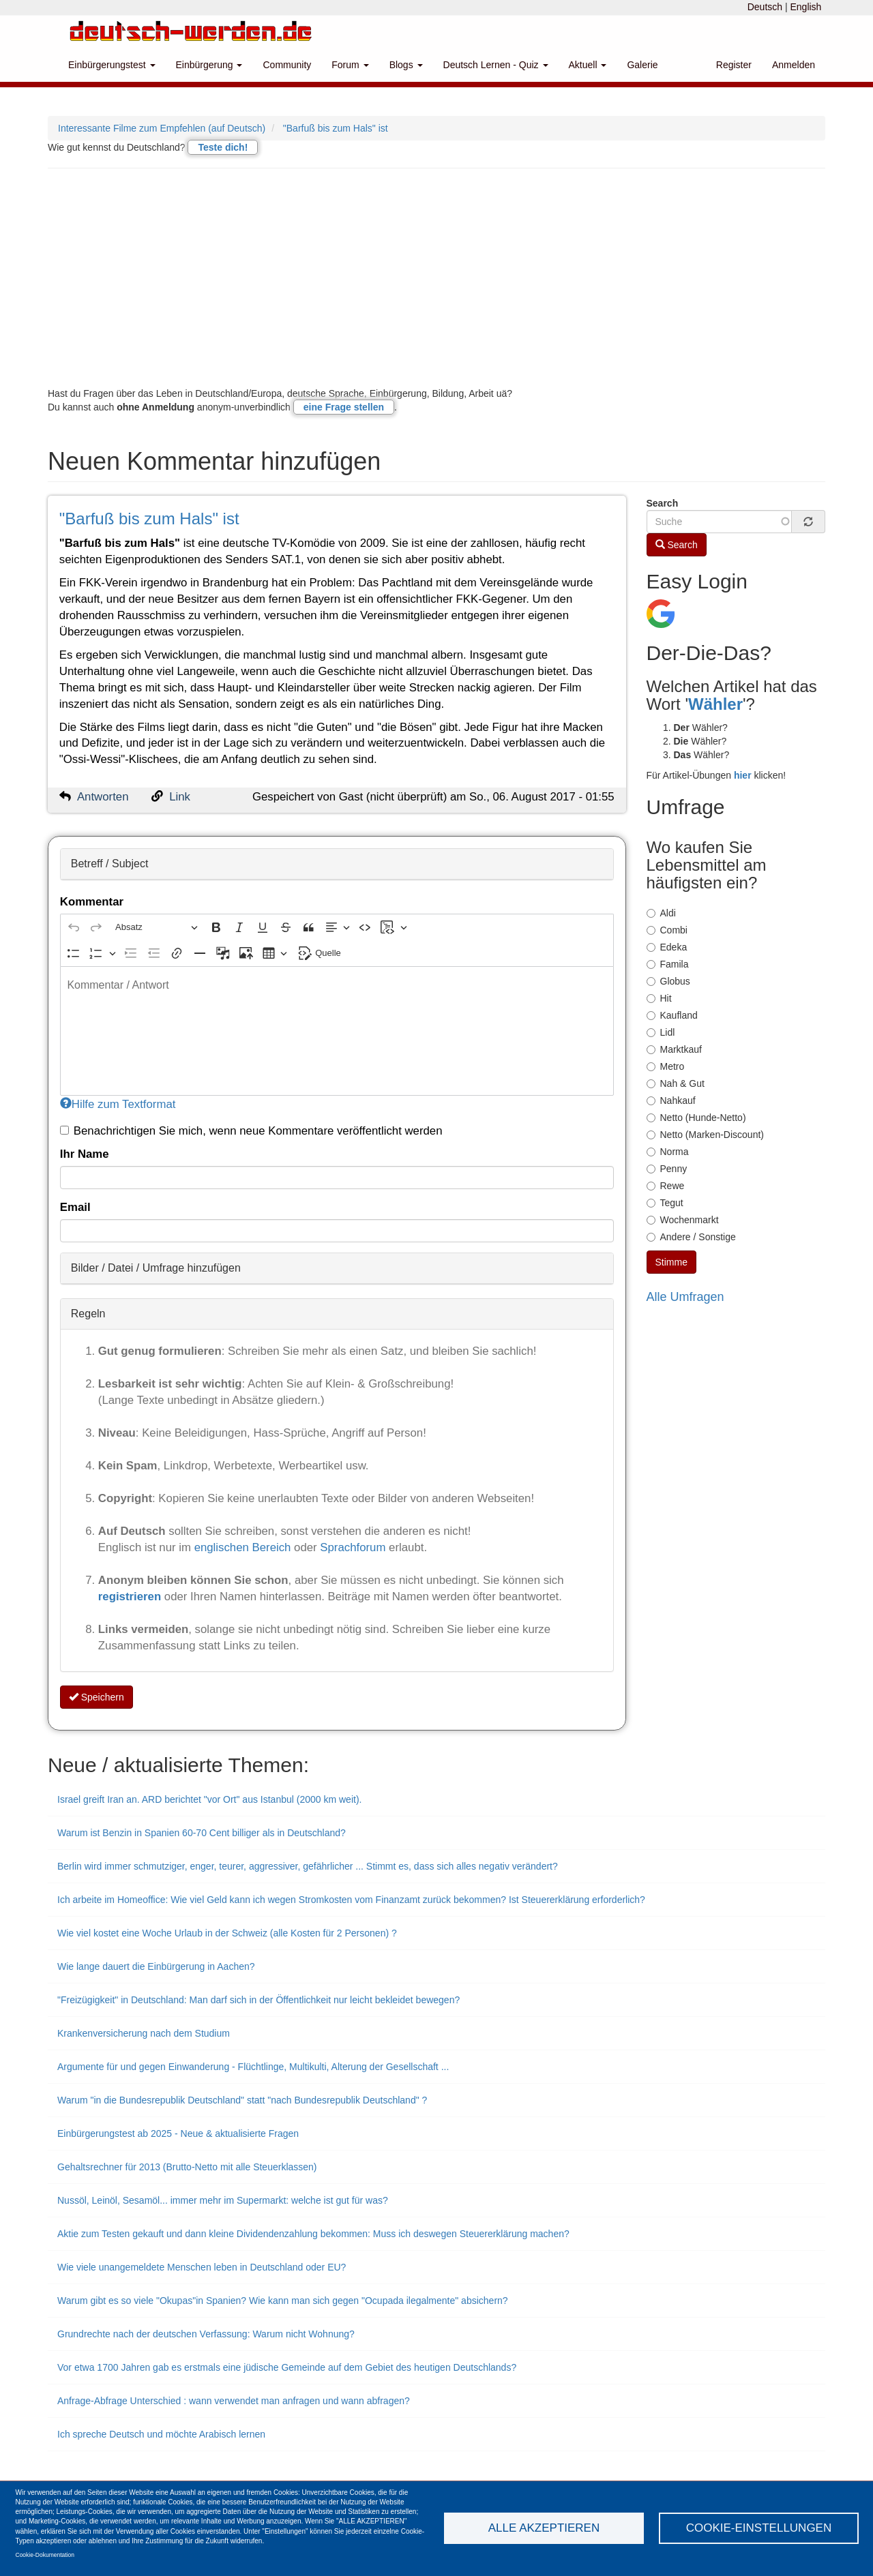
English (805, 6)
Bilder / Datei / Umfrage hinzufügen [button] (156, 1268)
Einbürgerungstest (112, 64)
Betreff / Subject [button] (110, 863)
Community (287, 64)
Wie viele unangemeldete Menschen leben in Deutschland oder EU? (201, 2267)
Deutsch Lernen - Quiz (495, 64)
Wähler (715, 704)
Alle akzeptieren (544, 2527)
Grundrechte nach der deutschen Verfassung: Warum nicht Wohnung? (206, 2333)
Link (179, 796)
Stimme (671, 1262)
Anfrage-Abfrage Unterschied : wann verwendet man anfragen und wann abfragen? (233, 2400)
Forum (349, 64)
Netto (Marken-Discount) (706, 1134)
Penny (667, 1168)
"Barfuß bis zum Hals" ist (335, 128)
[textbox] (337, 1031)
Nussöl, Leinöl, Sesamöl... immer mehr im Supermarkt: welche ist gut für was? (222, 2200)
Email (75, 1207)
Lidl (661, 1032)
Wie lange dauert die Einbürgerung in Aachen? (156, 1966)
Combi (667, 930)
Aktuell (588, 64)
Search (663, 503)
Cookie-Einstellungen (759, 2527)
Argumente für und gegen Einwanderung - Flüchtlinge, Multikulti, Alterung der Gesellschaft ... (253, 2066)
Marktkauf (674, 1049)
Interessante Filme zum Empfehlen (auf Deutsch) (161, 128)
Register (734, 64)
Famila (668, 964)
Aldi (661, 913)
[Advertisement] (436, 277)
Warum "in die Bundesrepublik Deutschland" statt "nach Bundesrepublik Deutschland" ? (242, 2100)
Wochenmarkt (683, 1219)
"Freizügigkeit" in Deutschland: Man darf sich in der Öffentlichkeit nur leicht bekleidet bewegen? (258, 1999)
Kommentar (91, 901)
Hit (659, 998)
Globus (668, 981)
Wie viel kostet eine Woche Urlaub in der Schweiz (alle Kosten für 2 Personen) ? (227, 1933)
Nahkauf (671, 1100)
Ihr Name (84, 1154)
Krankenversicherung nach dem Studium (143, 2033)
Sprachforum (354, 1547)
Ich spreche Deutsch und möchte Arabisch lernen (161, 2434)
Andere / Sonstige (691, 1236)
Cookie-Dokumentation (45, 2554)
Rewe (666, 1185)
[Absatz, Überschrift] (156, 927)
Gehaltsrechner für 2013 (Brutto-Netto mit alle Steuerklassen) (187, 2166)
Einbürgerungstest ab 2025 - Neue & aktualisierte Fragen (178, 2133)
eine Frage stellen (344, 407)
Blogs (406, 64)
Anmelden (793, 64)
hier (743, 775)
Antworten (103, 796)
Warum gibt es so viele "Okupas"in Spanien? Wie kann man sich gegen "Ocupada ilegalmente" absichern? (282, 2300)
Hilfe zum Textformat (118, 1104)
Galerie (642, 64)
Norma (668, 1151)
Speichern (96, 1697)
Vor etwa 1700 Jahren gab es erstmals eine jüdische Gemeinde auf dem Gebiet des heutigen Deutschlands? (286, 2367)
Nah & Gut (676, 1083)
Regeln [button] (88, 1313)
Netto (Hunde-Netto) (696, 1117)
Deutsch (765, 6)
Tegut (665, 1202)
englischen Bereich (242, 1547)
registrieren (131, 1596)
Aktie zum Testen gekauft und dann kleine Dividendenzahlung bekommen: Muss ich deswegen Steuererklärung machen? (313, 2233)
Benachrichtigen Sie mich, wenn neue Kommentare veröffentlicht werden (251, 1130)
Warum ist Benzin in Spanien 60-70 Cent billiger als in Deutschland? (201, 1832)
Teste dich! (223, 147)
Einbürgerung (209, 64)
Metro (666, 1066)
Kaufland (672, 1015)
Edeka (667, 947)
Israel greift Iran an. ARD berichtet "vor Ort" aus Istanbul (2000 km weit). (209, 1799)
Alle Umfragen (685, 1297)
